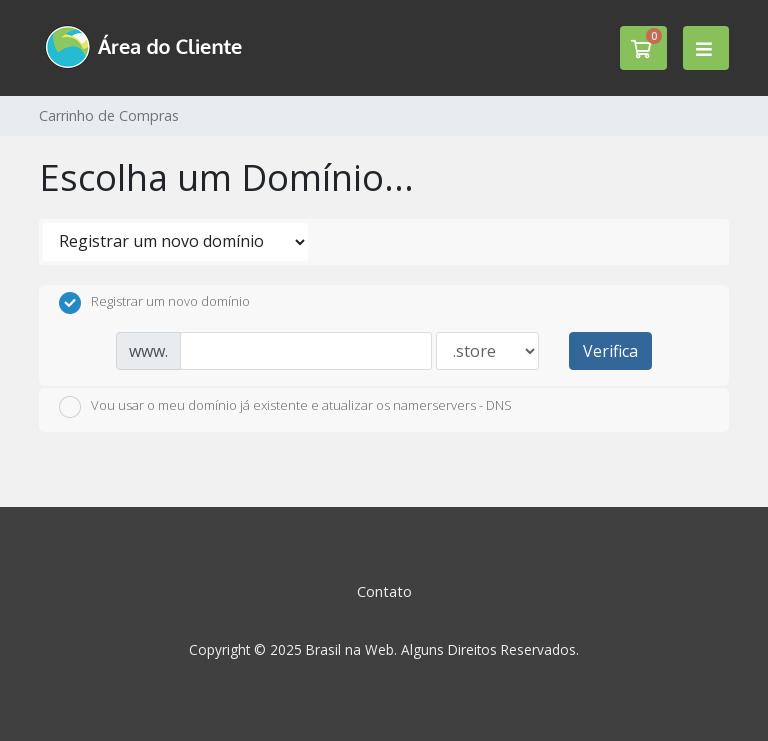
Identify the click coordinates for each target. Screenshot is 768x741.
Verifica (610, 351)
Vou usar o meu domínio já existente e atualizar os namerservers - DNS (285, 407)
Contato (384, 591)
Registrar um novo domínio (154, 303)
